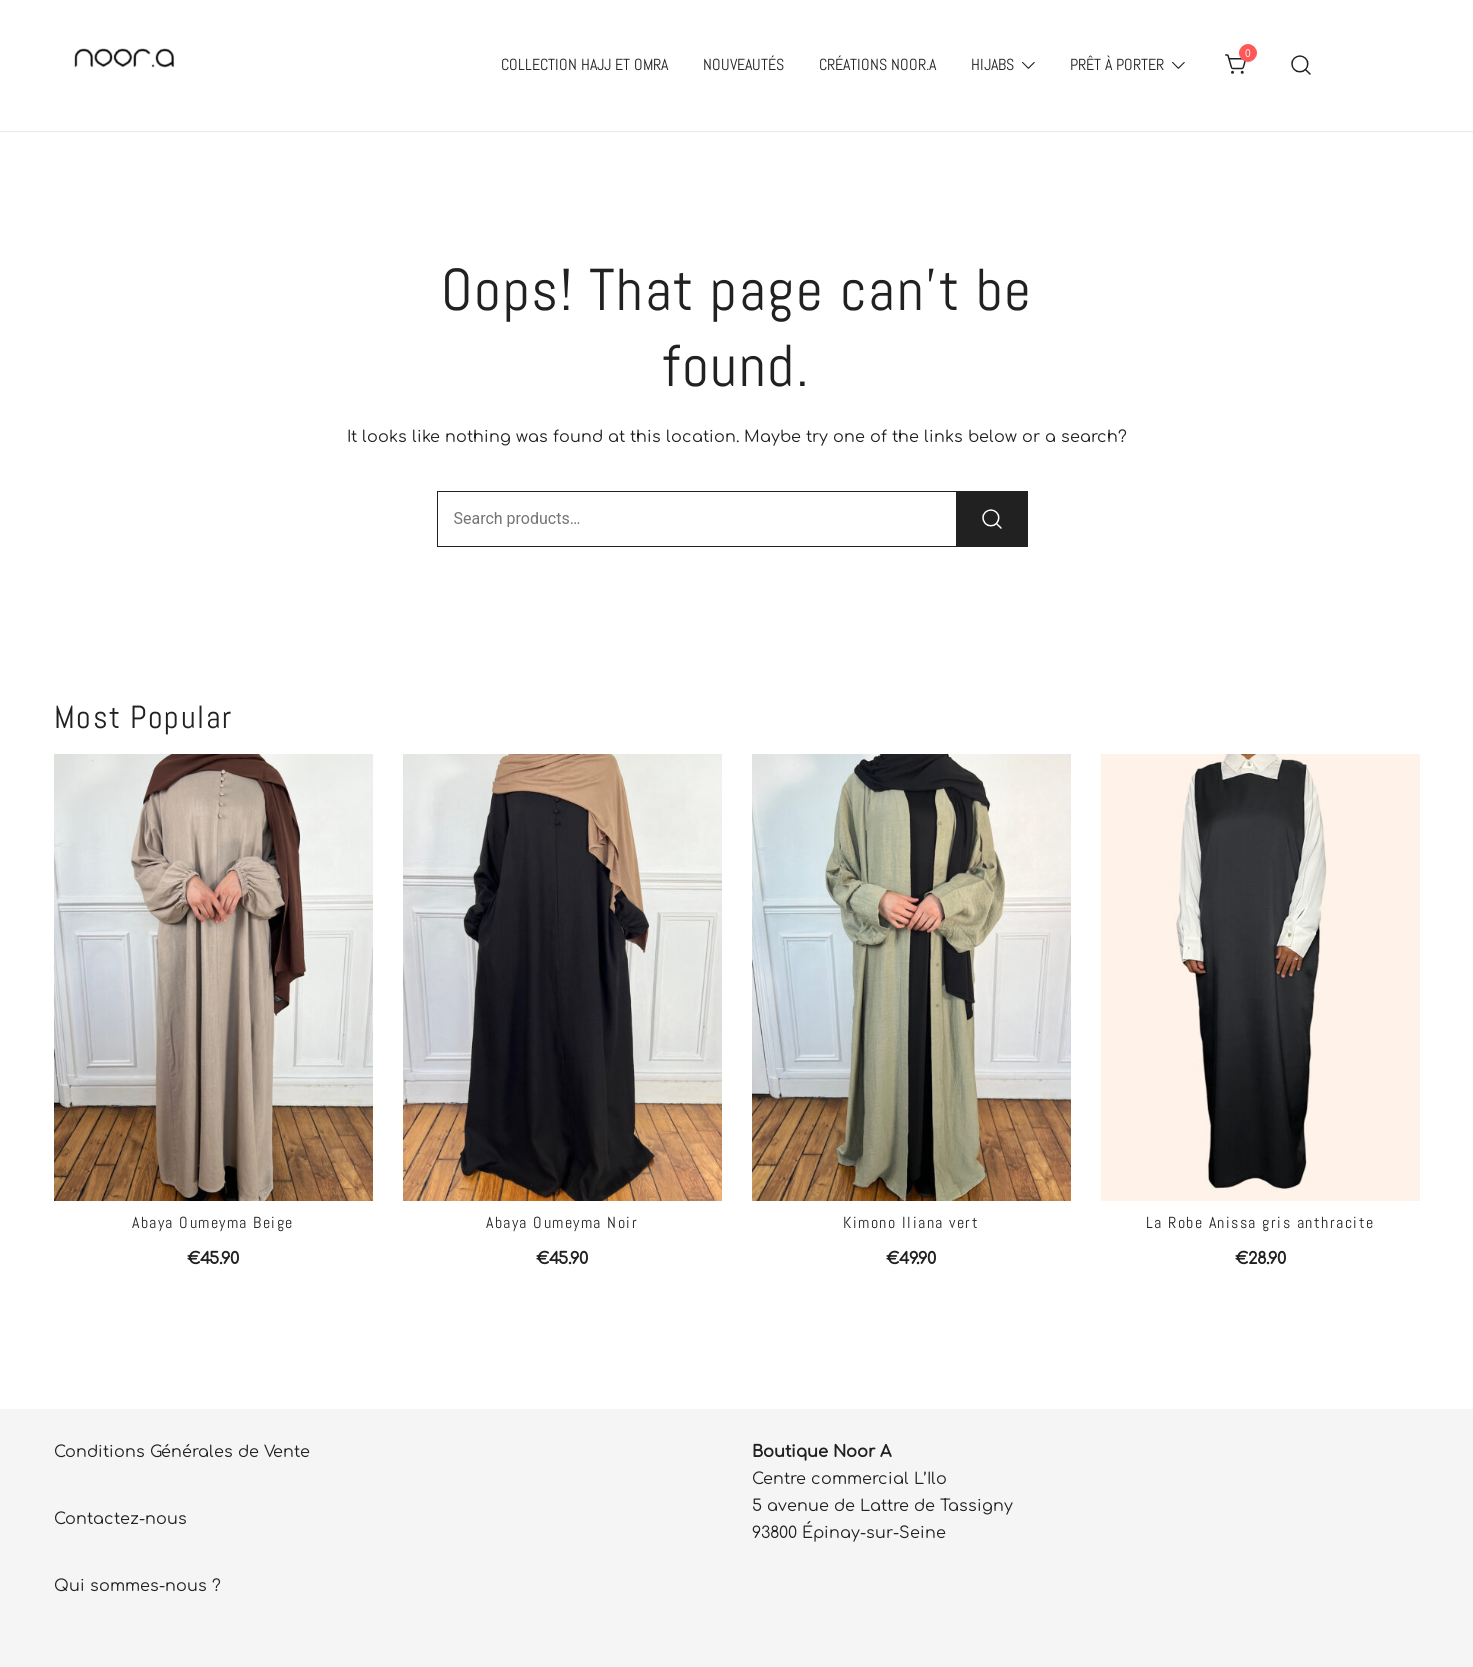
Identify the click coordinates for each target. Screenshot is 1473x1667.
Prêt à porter (1117, 64)
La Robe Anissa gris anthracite (1260, 1222)
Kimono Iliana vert (911, 1222)
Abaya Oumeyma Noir (562, 1222)
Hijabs (992, 64)
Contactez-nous (120, 1519)
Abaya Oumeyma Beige (213, 1222)
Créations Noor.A (877, 64)
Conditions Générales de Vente (182, 1452)
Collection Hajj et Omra (584, 64)
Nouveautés (743, 64)
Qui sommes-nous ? (137, 1586)
